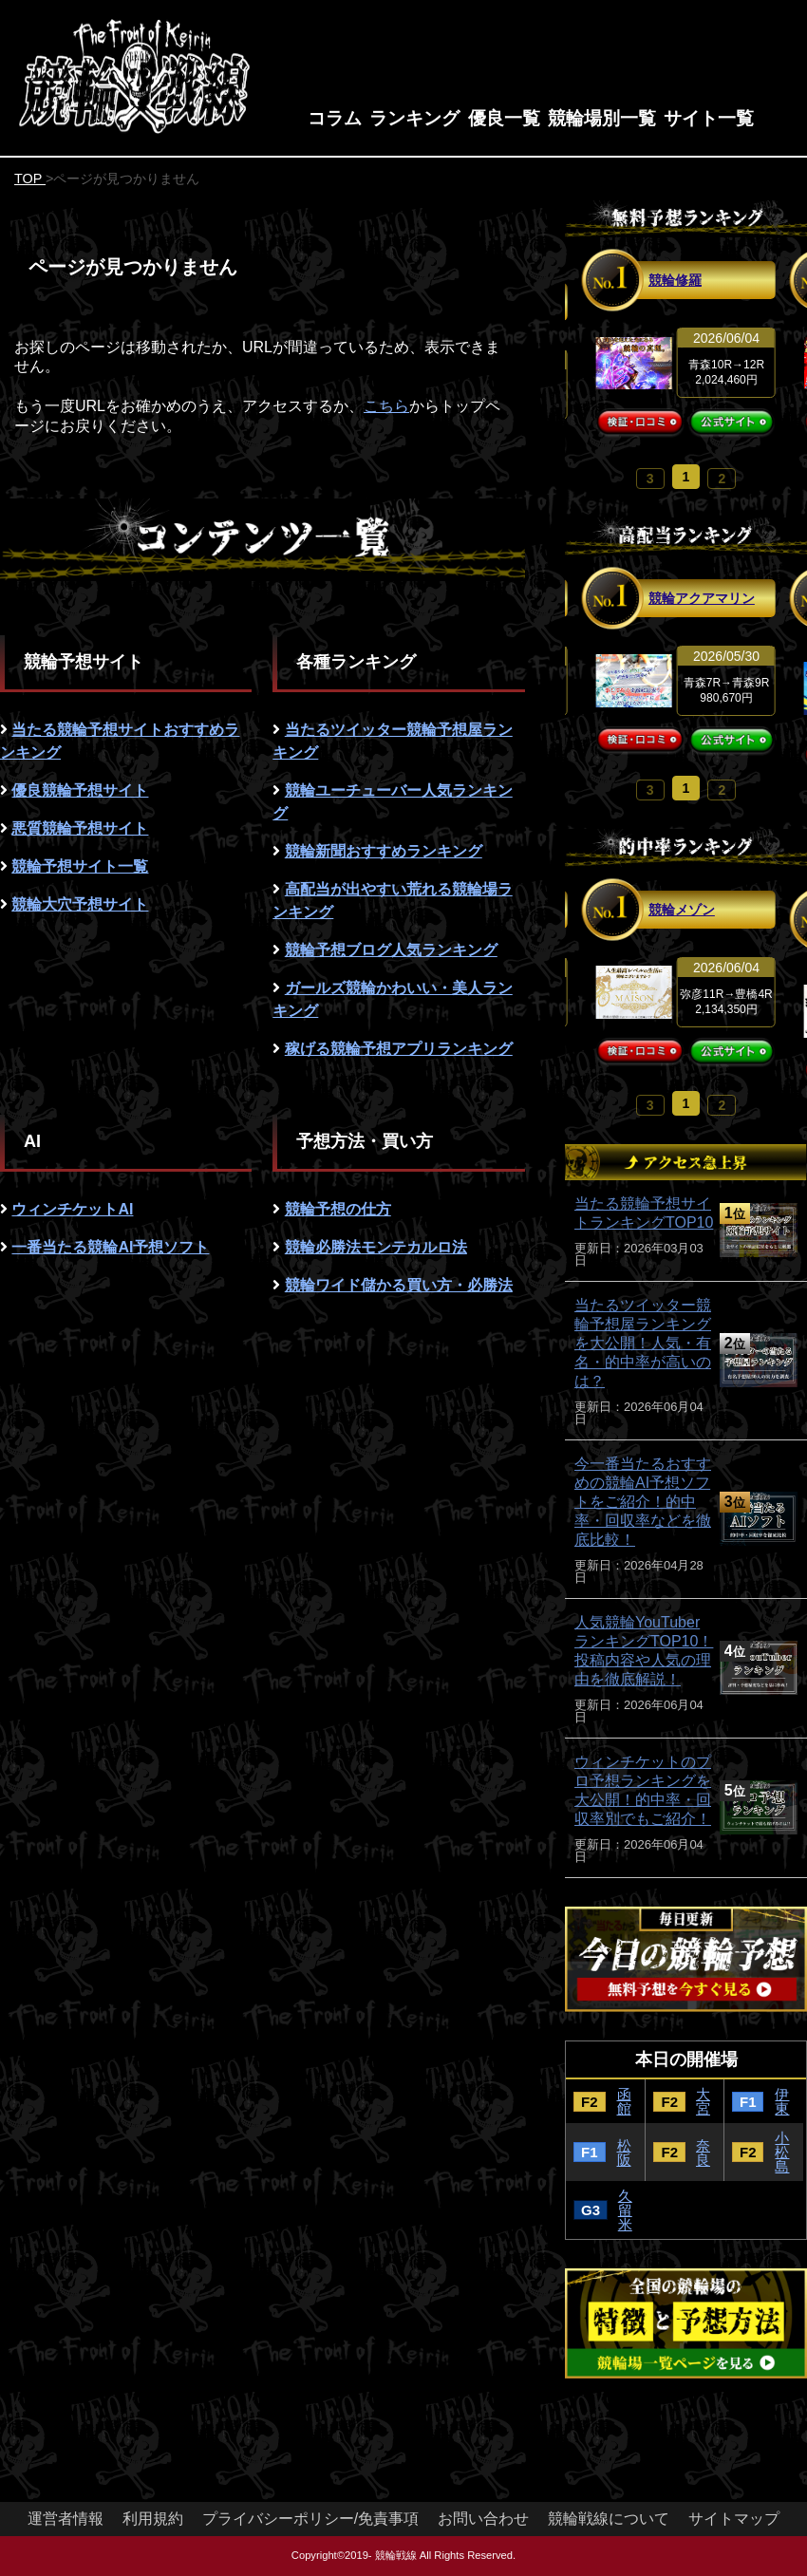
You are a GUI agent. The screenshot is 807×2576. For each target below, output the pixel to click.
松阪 (624, 2152)
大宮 (703, 2101)
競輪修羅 (675, 280)
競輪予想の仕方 (338, 1209)
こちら (386, 406)
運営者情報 (65, 2518)
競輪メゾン (681, 909)
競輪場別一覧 (602, 118)
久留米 (625, 2210)
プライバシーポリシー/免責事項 (310, 2518)
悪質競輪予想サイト (79, 828)
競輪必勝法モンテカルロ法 (376, 1247)
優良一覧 (504, 118)
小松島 (782, 2152)
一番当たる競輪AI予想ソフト (110, 1247)
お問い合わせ (483, 2518)
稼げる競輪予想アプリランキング (399, 1049)
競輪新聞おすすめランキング (383, 851)
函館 (624, 2101)
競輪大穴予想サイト (79, 904)
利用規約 (152, 2518)
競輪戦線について (608, 2518)
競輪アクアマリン (701, 598)
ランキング (414, 118)
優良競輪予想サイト (79, 790)
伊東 (782, 2101)
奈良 (703, 2152)
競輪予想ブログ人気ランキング (391, 950)
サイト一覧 (709, 118)
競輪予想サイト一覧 (79, 866)
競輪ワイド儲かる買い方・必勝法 (399, 1285)
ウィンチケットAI (72, 1209)
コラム (335, 118)
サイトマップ (733, 2518)
